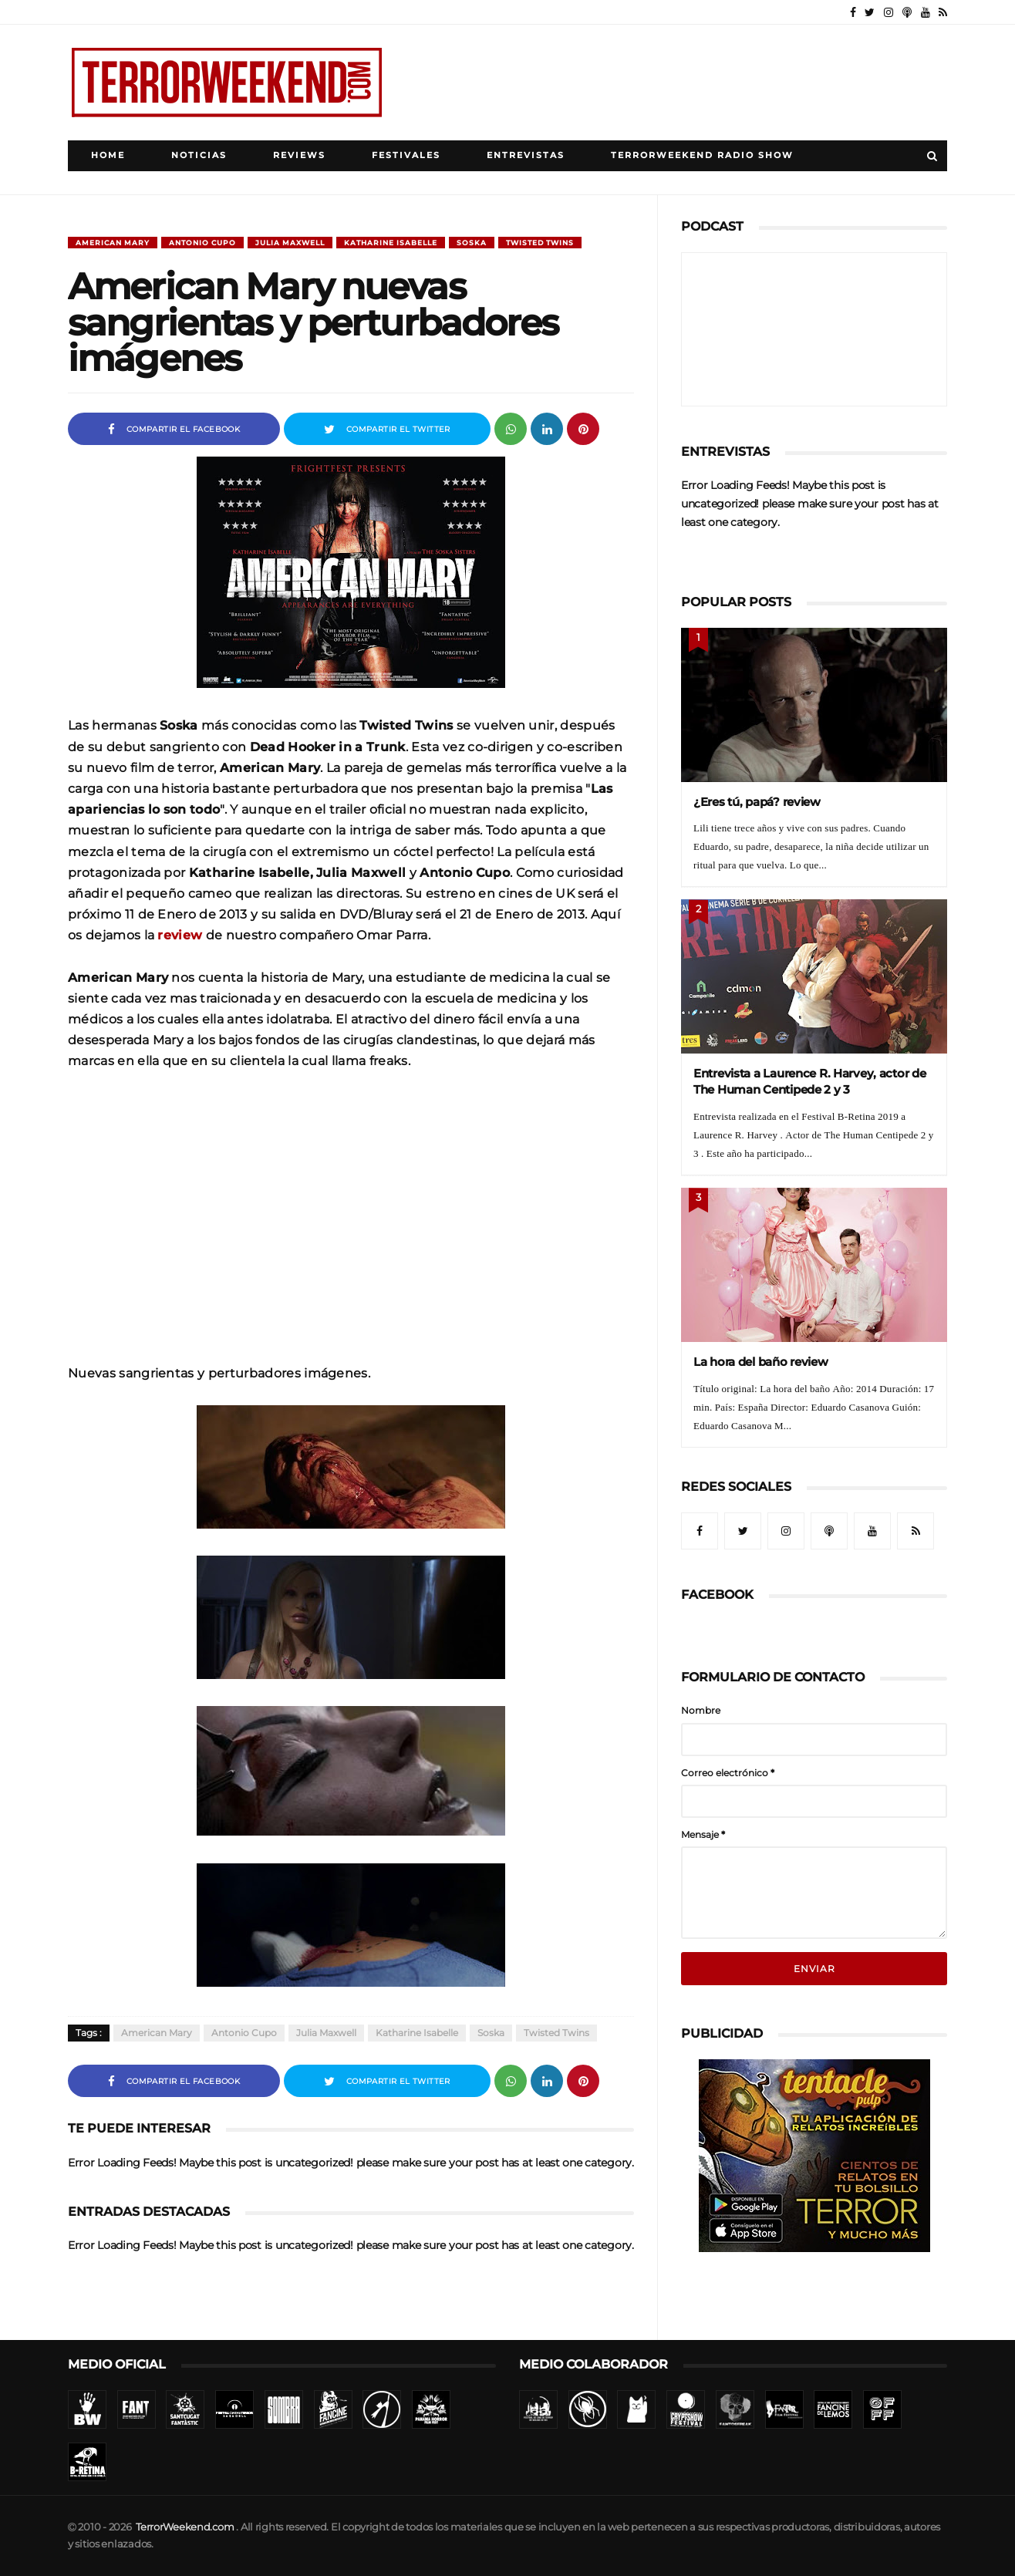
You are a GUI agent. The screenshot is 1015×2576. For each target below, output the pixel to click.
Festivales (406, 155)
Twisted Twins (540, 242)
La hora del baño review (760, 1361)
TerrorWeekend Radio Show (702, 155)
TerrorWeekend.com (185, 2527)
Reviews (299, 155)
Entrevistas (526, 155)
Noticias (199, 155)
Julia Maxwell (290, 242)
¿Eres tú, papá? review (757, 802)
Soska (472, 242)
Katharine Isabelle (390, 242)
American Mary (113, 242)
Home (108, 155)
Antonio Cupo (202, 242)
